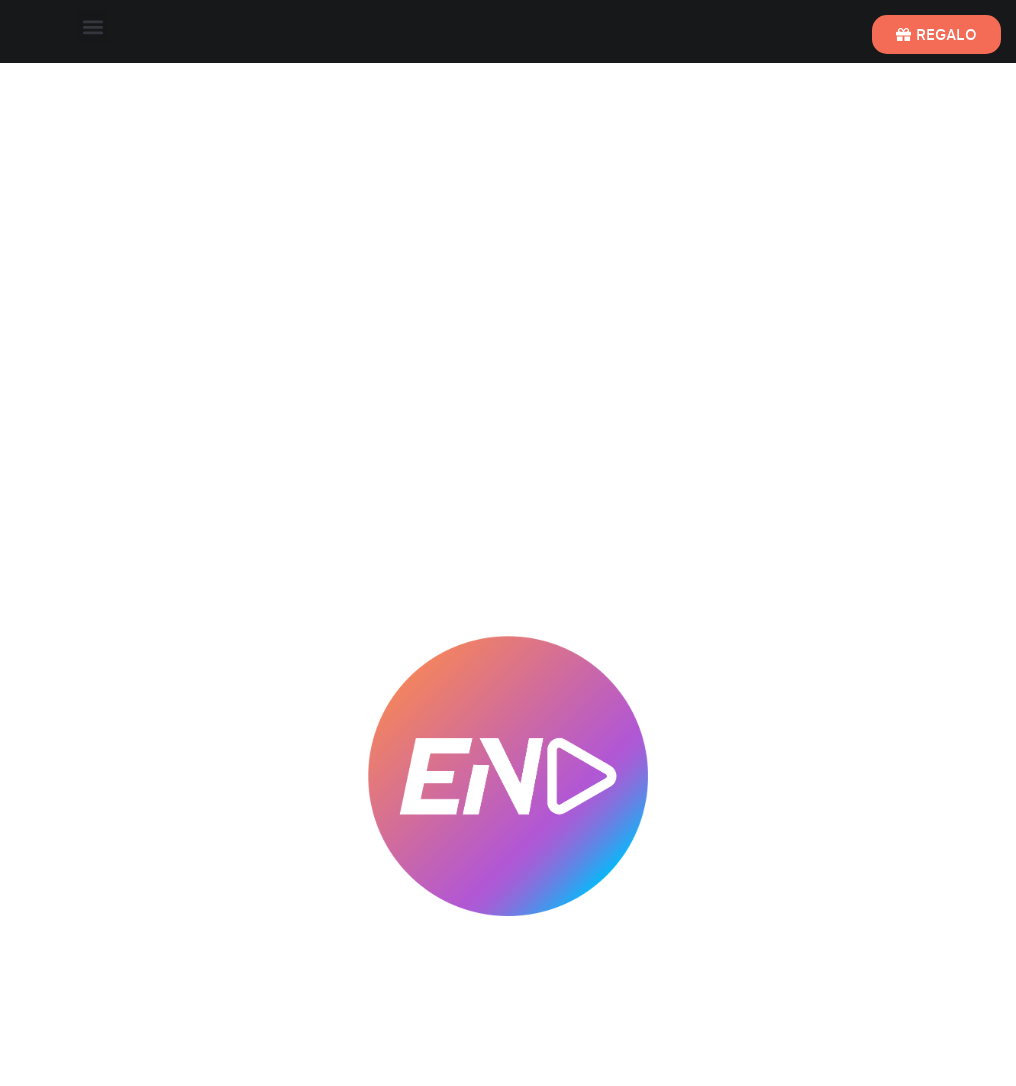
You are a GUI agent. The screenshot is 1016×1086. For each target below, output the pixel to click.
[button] (92, 26)
